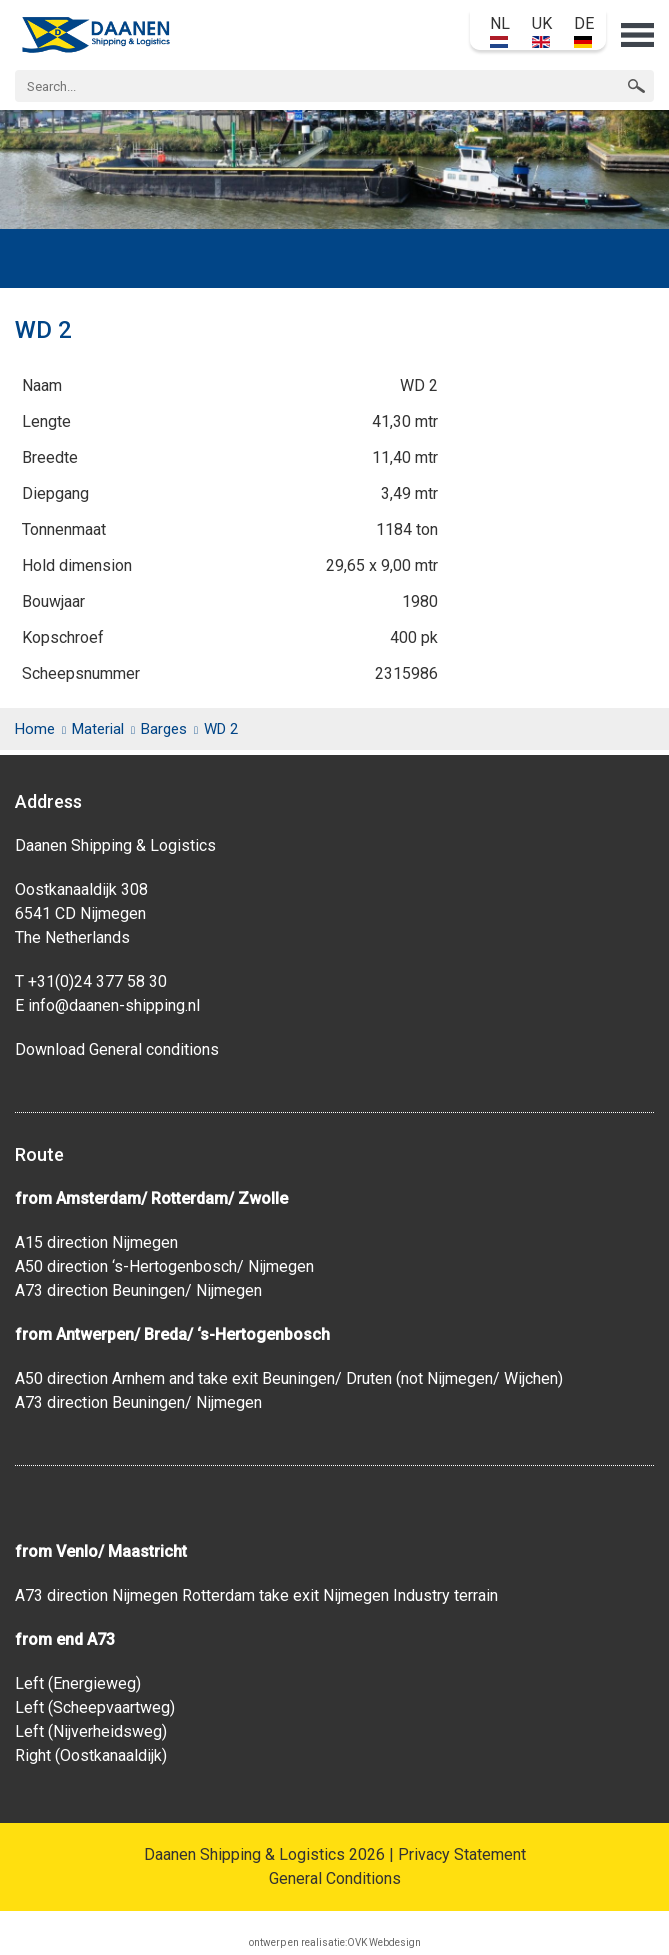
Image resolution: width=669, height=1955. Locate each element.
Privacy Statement (462, 1854)
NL (500, 31)
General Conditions (335, 1878)
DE (584, 31)
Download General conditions (117, 1049)
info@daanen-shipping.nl (114, 1005)
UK (542, 31)
